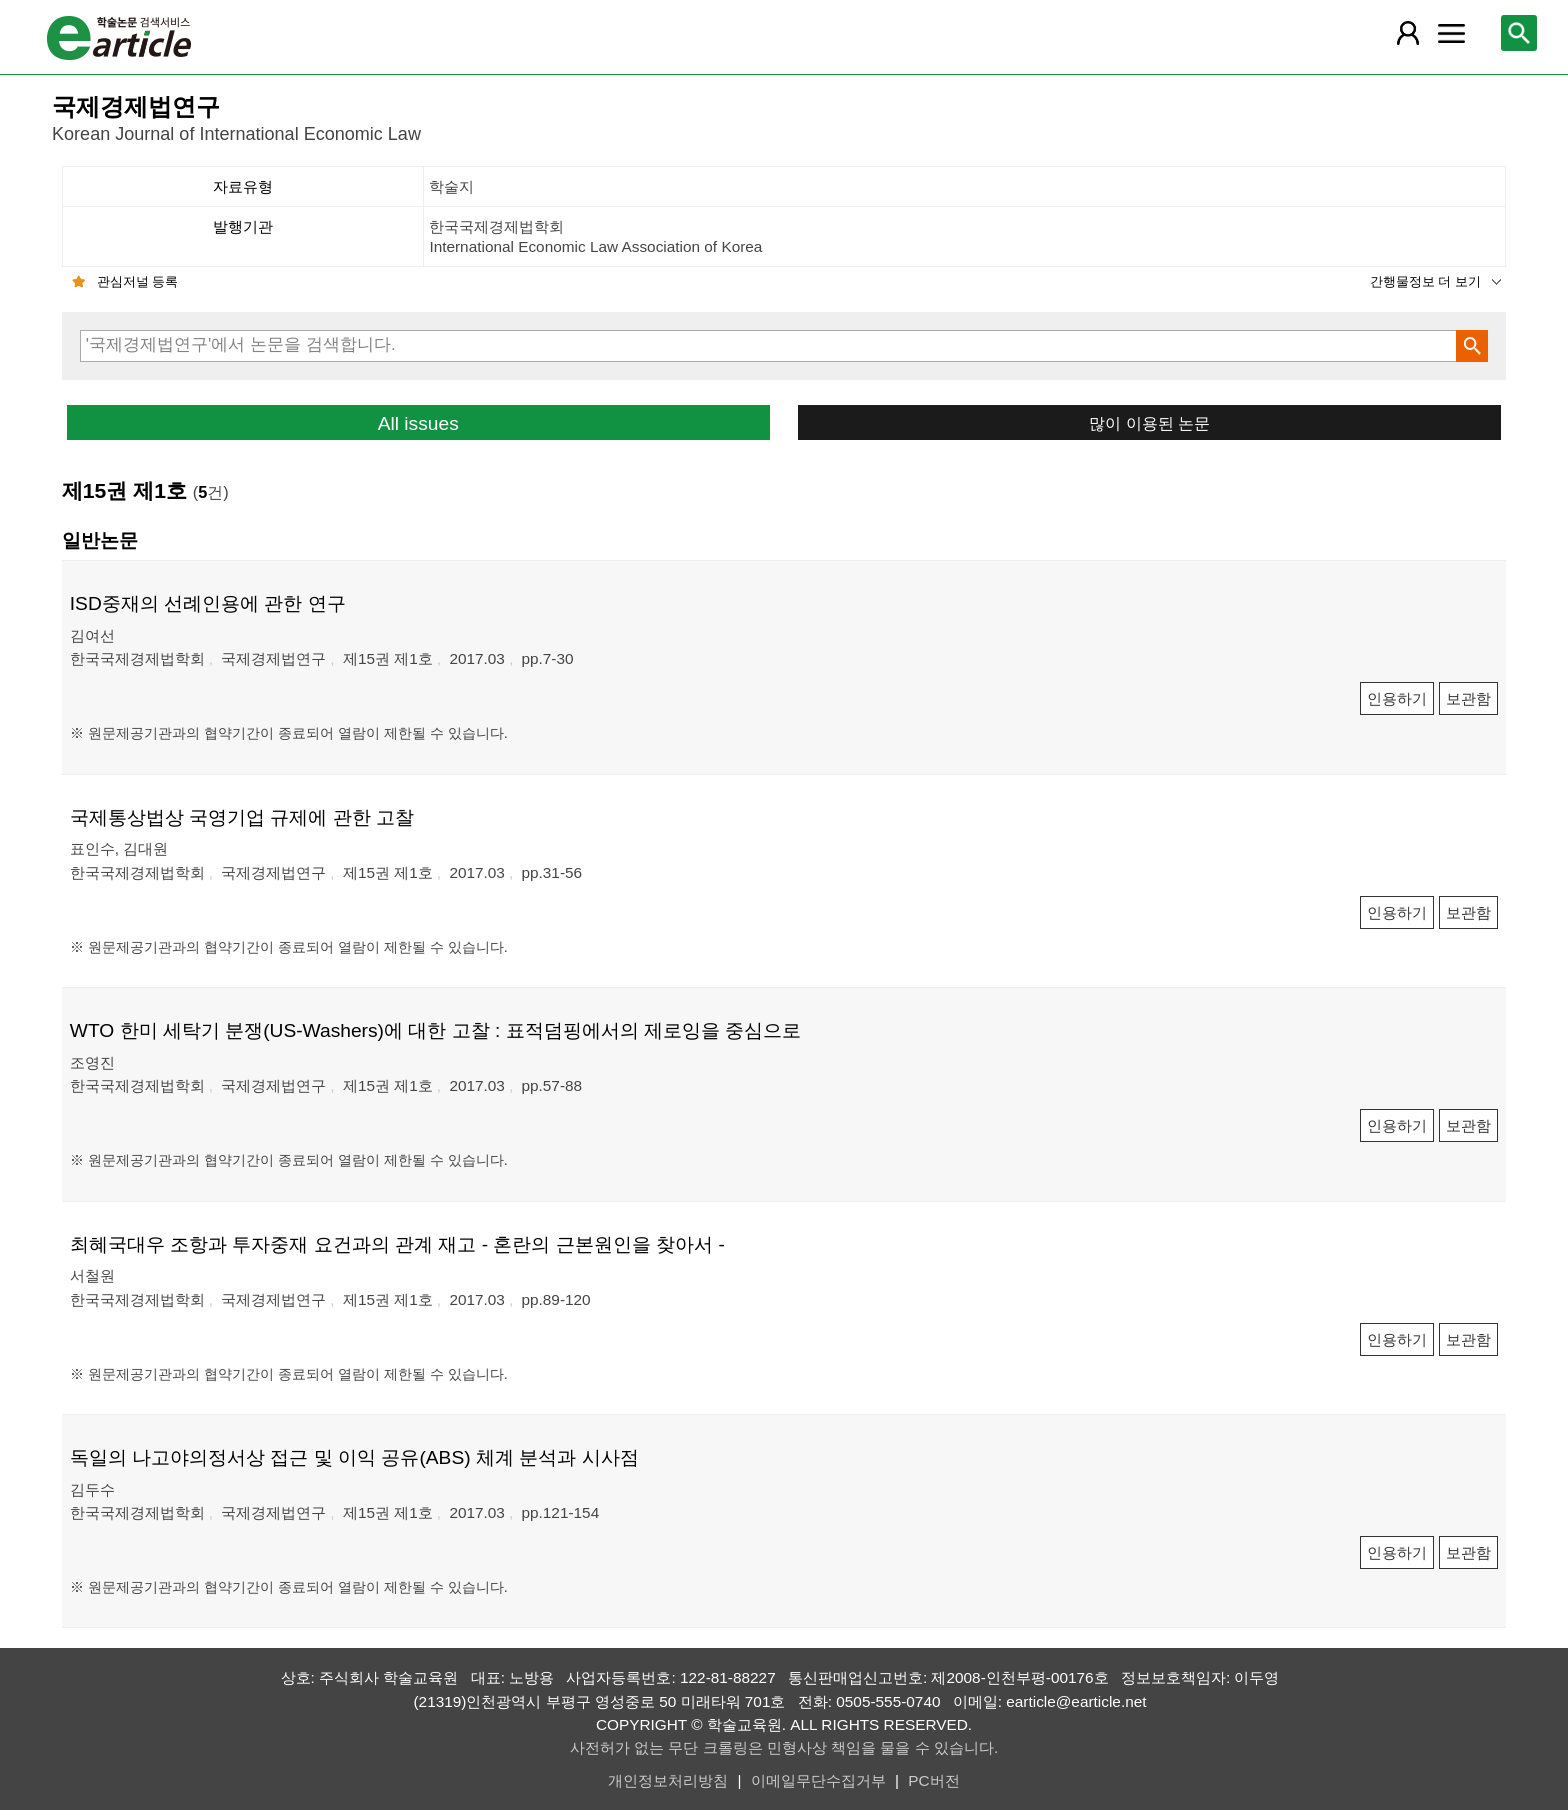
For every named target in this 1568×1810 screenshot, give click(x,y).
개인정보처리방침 (668, 1780)
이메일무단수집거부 (818, 1780)
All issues (418, 423)
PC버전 (933, 1780)
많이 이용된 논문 (1149, 423)
